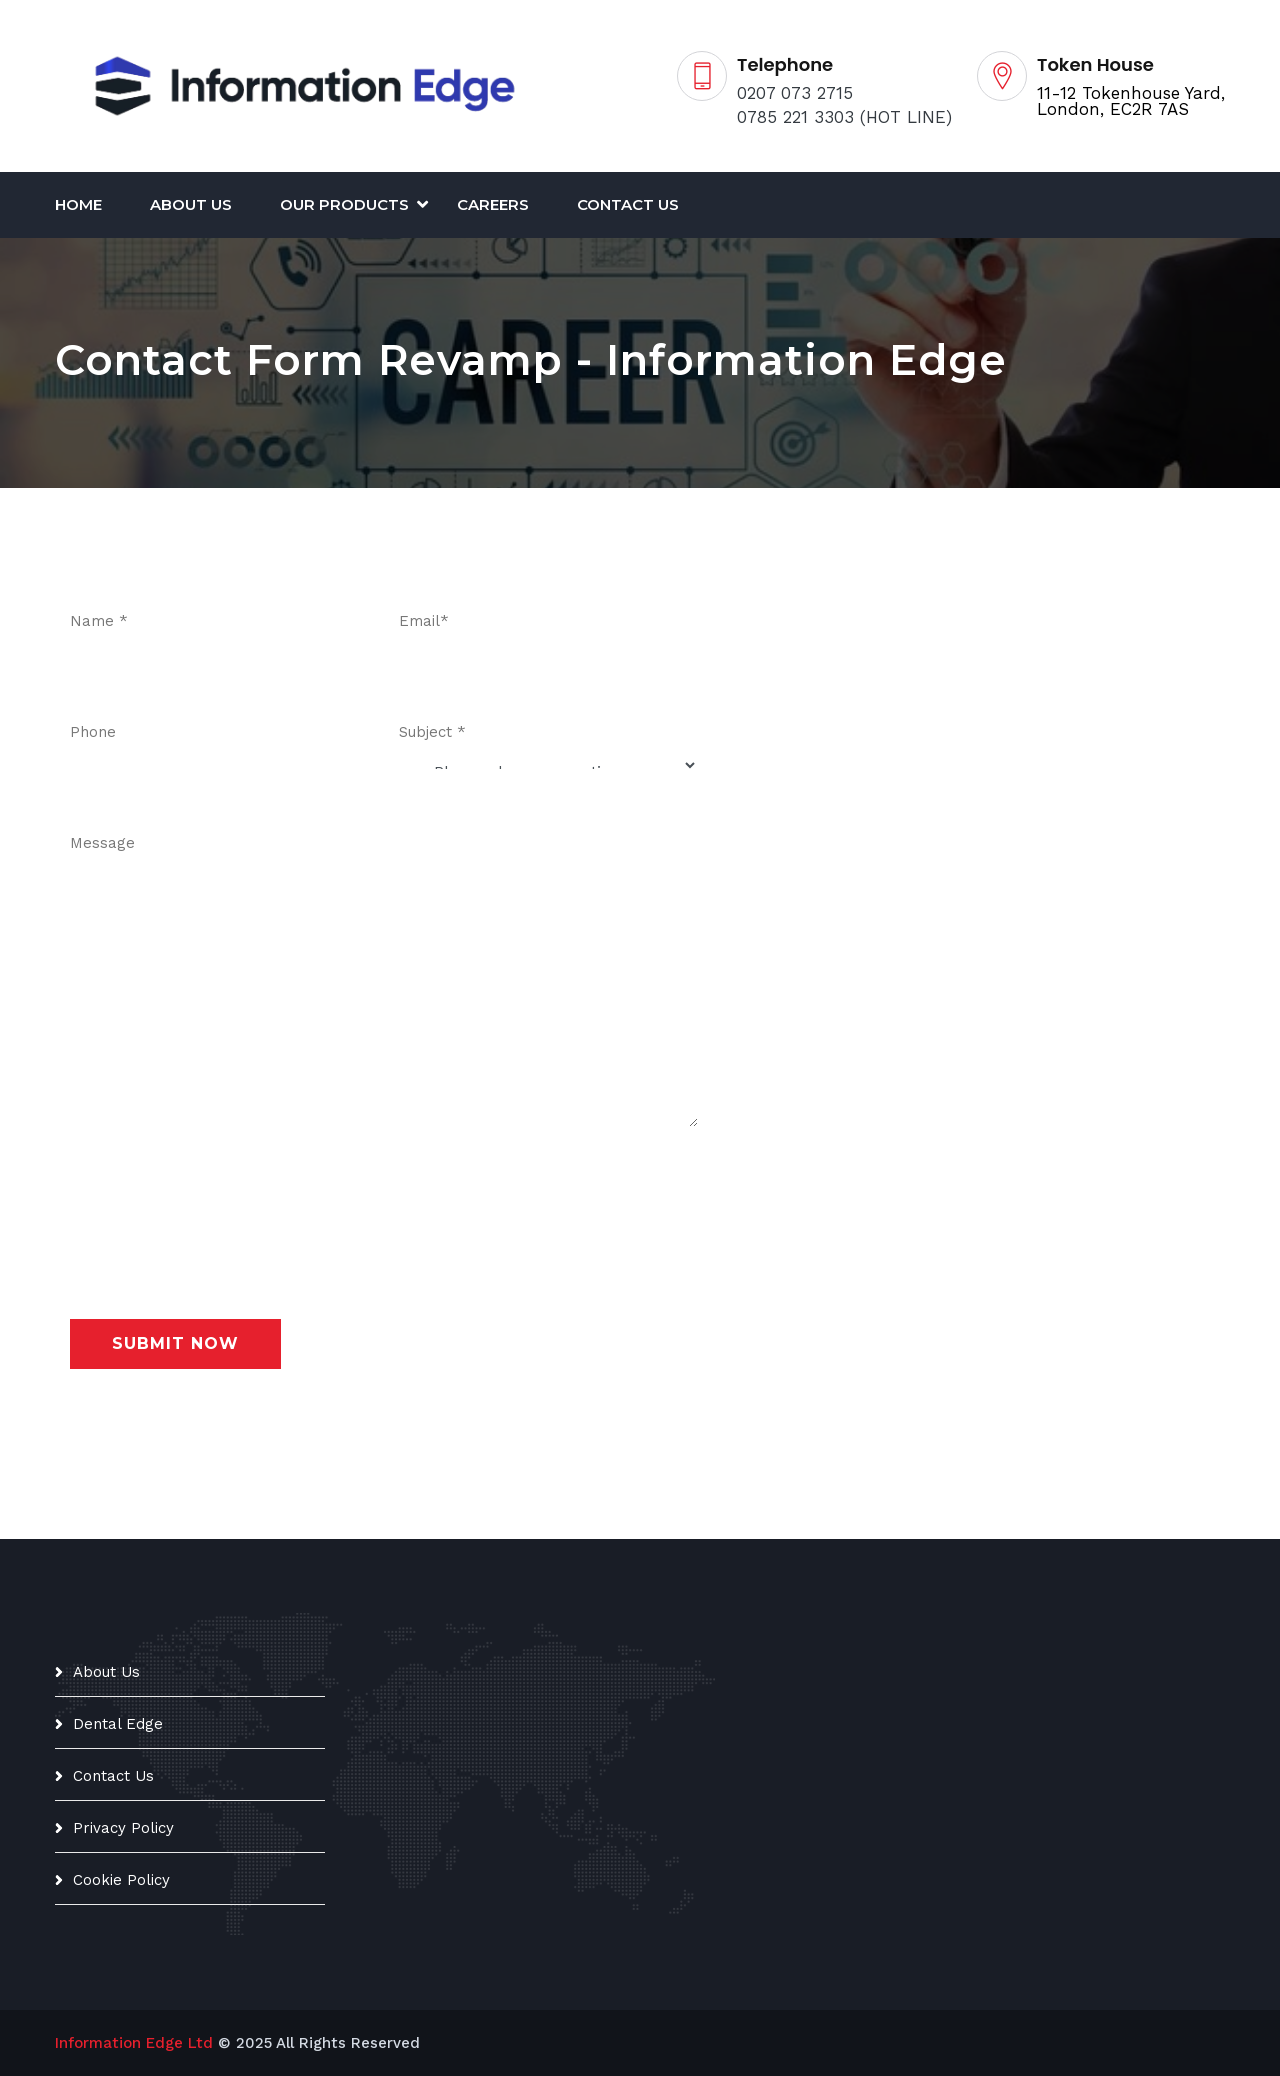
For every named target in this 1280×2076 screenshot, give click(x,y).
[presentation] (222, 1196)
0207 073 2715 (795, 93)
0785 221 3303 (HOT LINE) (844, 117)
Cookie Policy (121, 1880)
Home (78, 204)
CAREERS (493, 204)
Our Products (344, 204)
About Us (191, 204)
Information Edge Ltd (134, 2043)
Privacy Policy (123, 1828)
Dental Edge (118, 1724)
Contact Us (628, 204)
